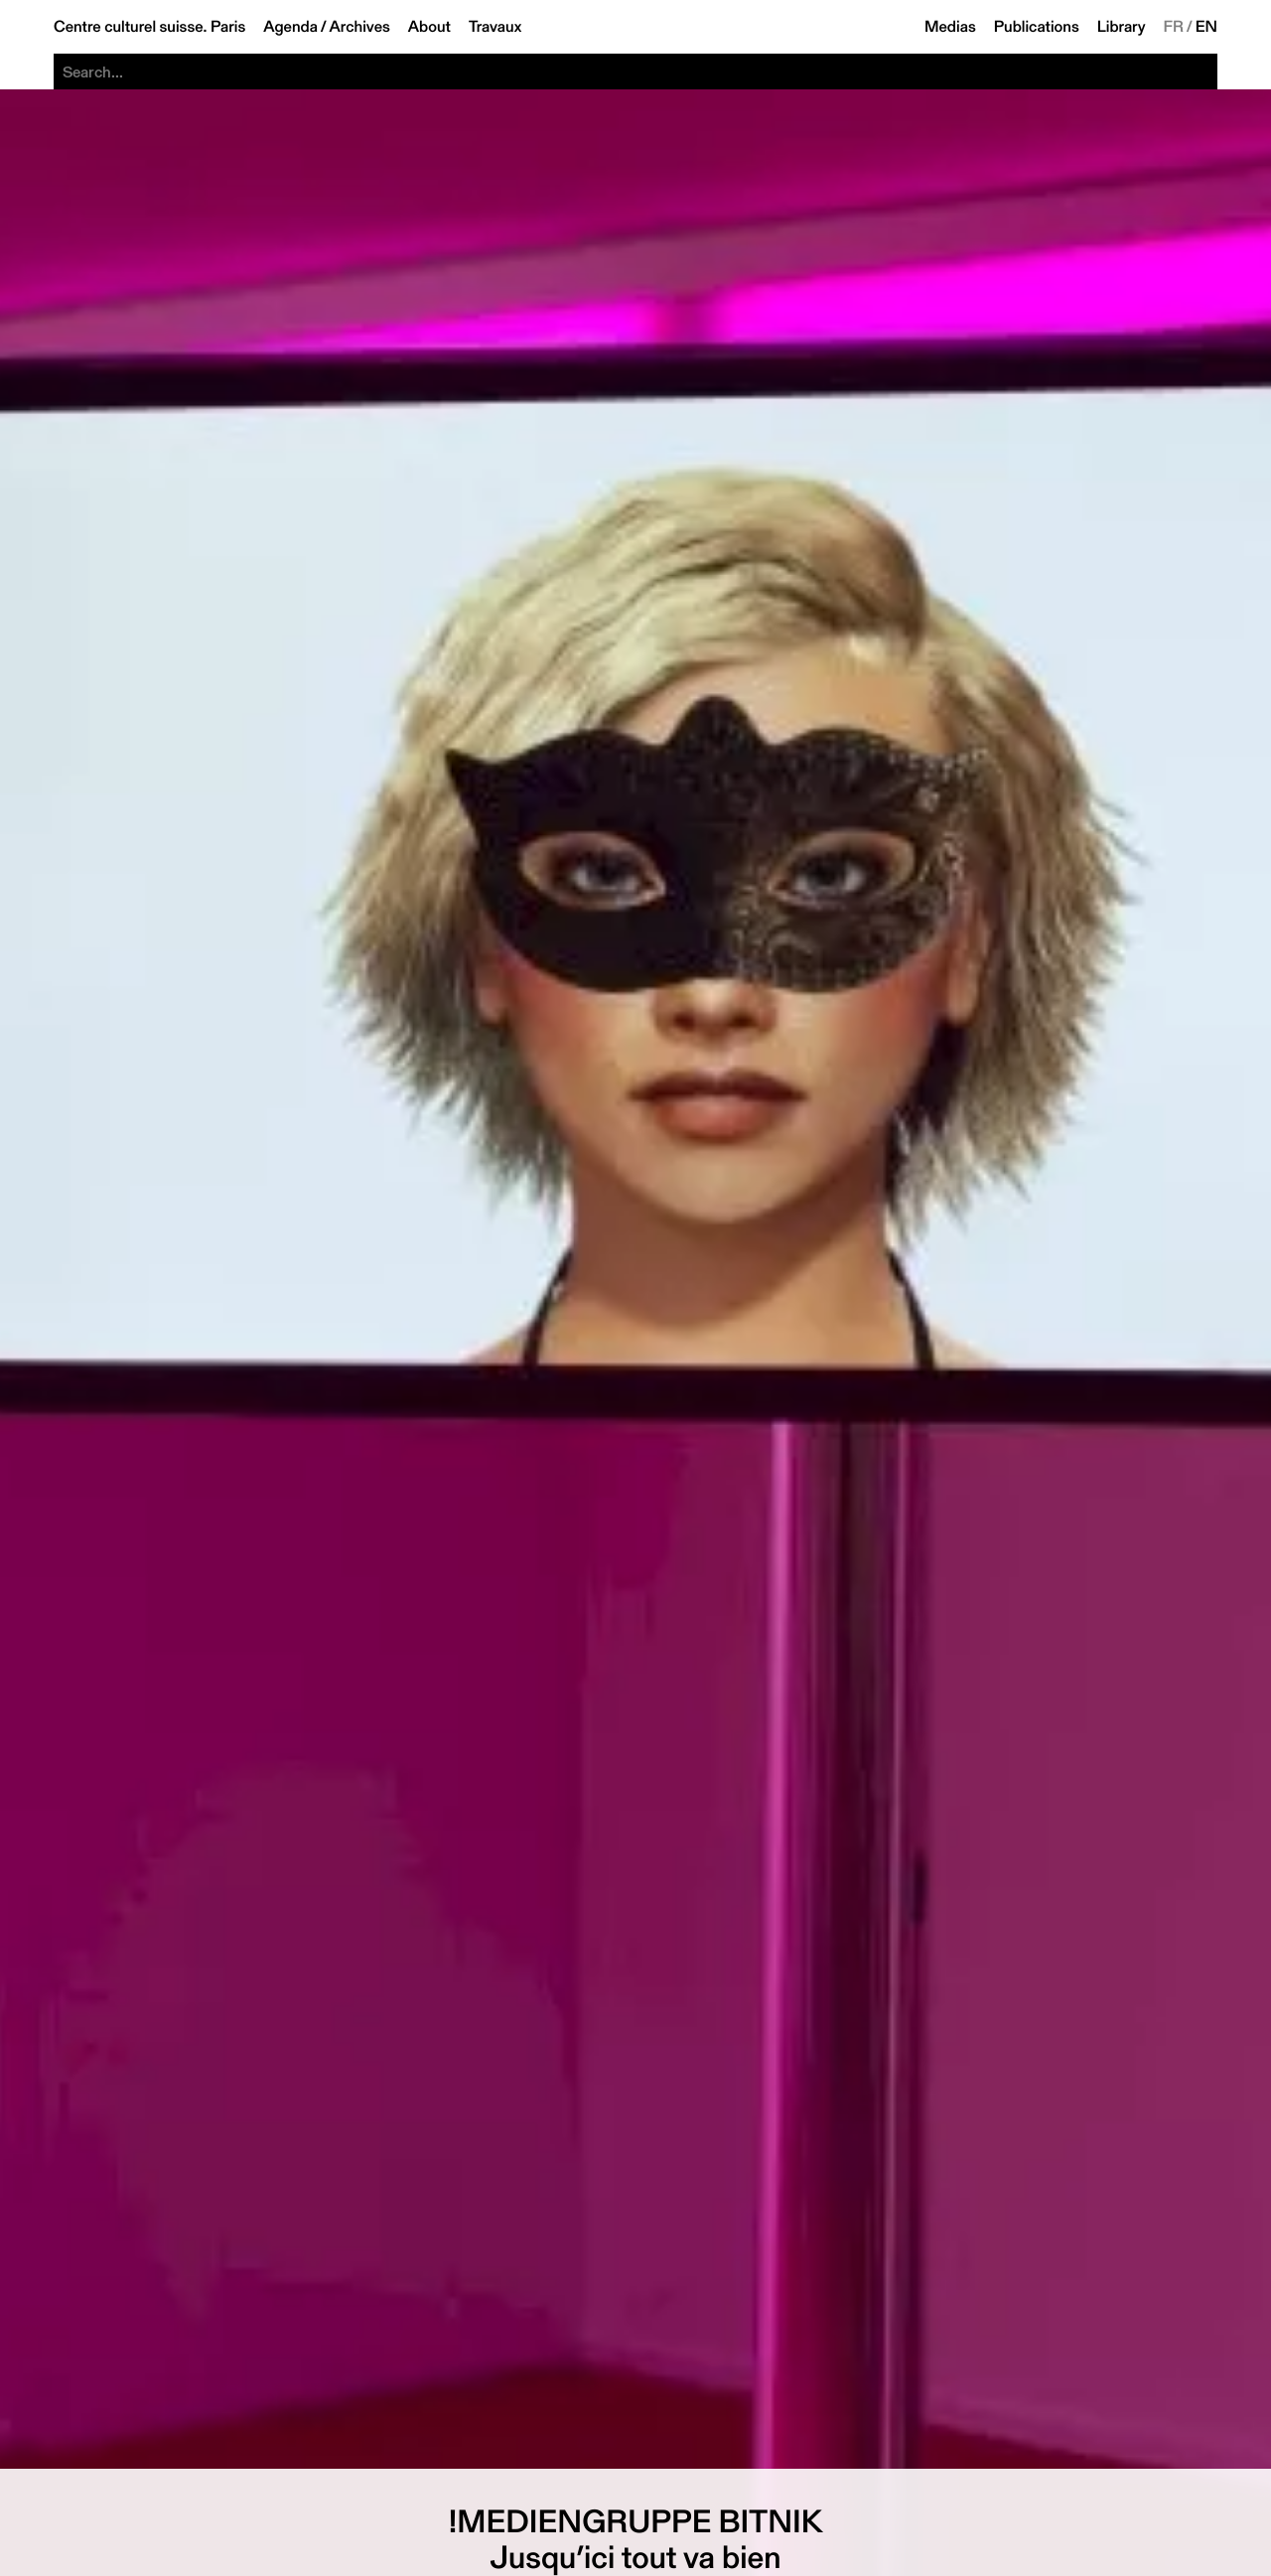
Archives (360, 27)
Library (1121, 27)
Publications (1036, 27)
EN (1206, 27)
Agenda (290, 27)
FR (1174, 27)
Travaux (495, 27)
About (429, 27)
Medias (950, 27)
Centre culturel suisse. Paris (149, 27)
